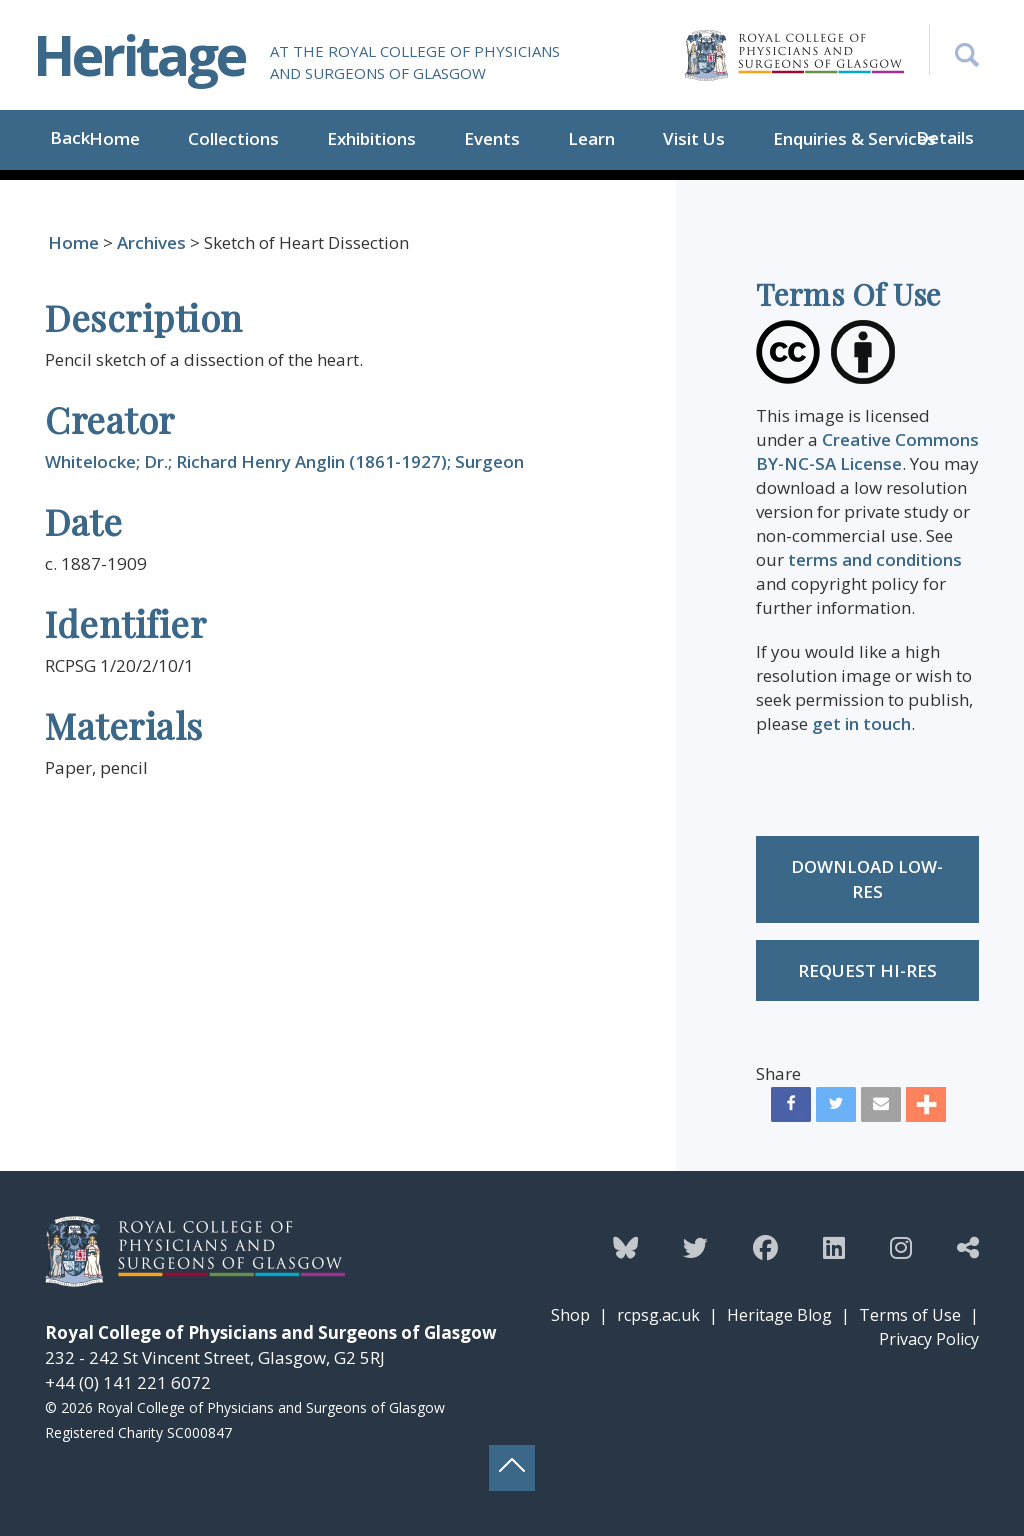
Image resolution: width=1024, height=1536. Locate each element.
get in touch (861, 723)
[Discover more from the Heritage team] (968, 1247)
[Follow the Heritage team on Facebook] (765, 1247)
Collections (233, 138)
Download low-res (867, 879)
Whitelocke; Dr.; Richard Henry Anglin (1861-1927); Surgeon (284, 461)
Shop (570, 1315)
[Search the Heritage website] (954, 50)
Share (778, 1073)
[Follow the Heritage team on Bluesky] (625, 1247)
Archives (151, 242)
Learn (591, 138)
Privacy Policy (929, 1339)
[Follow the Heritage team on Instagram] (901, 1247)
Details (945, 137)
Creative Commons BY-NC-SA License (867, 451)
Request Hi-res (867, 970)
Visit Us (694, 138)
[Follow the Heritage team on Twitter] (695, 1247)
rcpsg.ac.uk (658, 1315)
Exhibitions (371, 138)
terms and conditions (875, 559)
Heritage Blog (779, 1315)
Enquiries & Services (854, 138)
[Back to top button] (512, 1468)
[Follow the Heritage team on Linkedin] (834, 1247)
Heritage (139, 54)
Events (492, 138)
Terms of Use (910, 1315)
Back (70, 137)
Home (114, 138)
